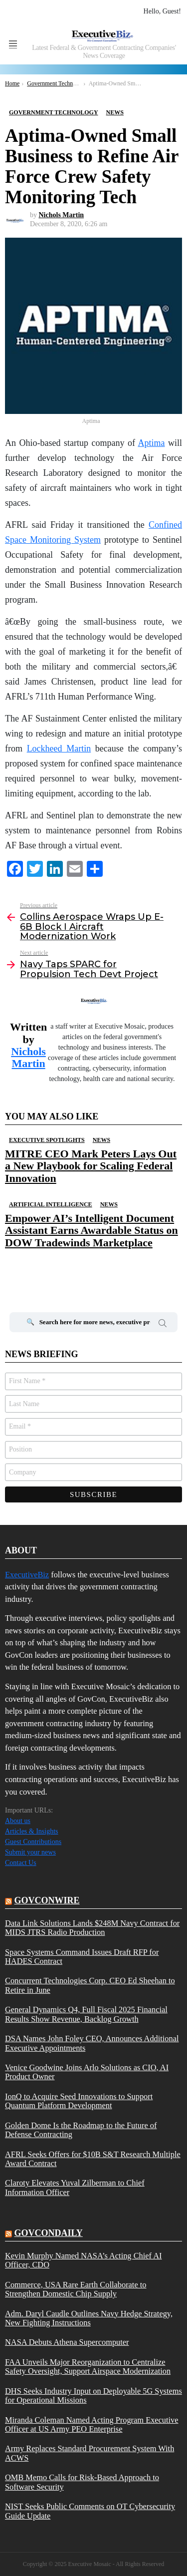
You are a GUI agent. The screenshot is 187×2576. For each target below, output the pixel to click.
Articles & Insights (31, 1831)
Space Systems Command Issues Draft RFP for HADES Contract (82, 1957)
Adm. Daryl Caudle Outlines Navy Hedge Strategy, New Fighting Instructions (89, 2318)
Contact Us (20, 1862)
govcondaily (48, 2233)
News (101, 1139)
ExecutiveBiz (27, 1574)
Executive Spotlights (47, 1139)
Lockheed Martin (59, 748)
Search (163, 1325)
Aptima (151, 443)
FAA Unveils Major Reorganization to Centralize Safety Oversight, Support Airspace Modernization (88, 2367)
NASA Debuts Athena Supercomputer (67, 2342)
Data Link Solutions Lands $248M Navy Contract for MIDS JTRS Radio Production (92, 1928)
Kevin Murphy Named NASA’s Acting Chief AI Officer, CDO (83, 2260)
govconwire (47, 1900)
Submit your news (30, 1852)
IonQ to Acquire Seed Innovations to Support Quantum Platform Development (79, 2101)
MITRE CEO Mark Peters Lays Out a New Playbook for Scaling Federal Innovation (91, 1165)
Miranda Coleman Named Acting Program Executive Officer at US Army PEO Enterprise (92, 2425)
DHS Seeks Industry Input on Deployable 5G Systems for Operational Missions (93, 2396)
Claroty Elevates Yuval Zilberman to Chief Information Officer (75, 2188)
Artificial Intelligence (50, 1204)
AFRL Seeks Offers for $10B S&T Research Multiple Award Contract (93, 2159)
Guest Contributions (33, 1841)
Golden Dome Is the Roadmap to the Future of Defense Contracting (81, 2130)
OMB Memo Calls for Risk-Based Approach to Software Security (82, 2482)
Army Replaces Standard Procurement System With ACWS (89, 2453)
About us (17, 1821)
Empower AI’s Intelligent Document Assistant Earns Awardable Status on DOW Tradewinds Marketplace (91, 1230)
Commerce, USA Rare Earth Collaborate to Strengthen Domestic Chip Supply (76, 2289)
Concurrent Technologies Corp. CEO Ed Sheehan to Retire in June (90, 1985)
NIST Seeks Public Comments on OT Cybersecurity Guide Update (90, 2511)
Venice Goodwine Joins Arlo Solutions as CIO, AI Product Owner (87, 2072)
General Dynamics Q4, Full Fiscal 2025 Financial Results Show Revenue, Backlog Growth (86, 2014)
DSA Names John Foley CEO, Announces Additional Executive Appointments (92, 2043)
